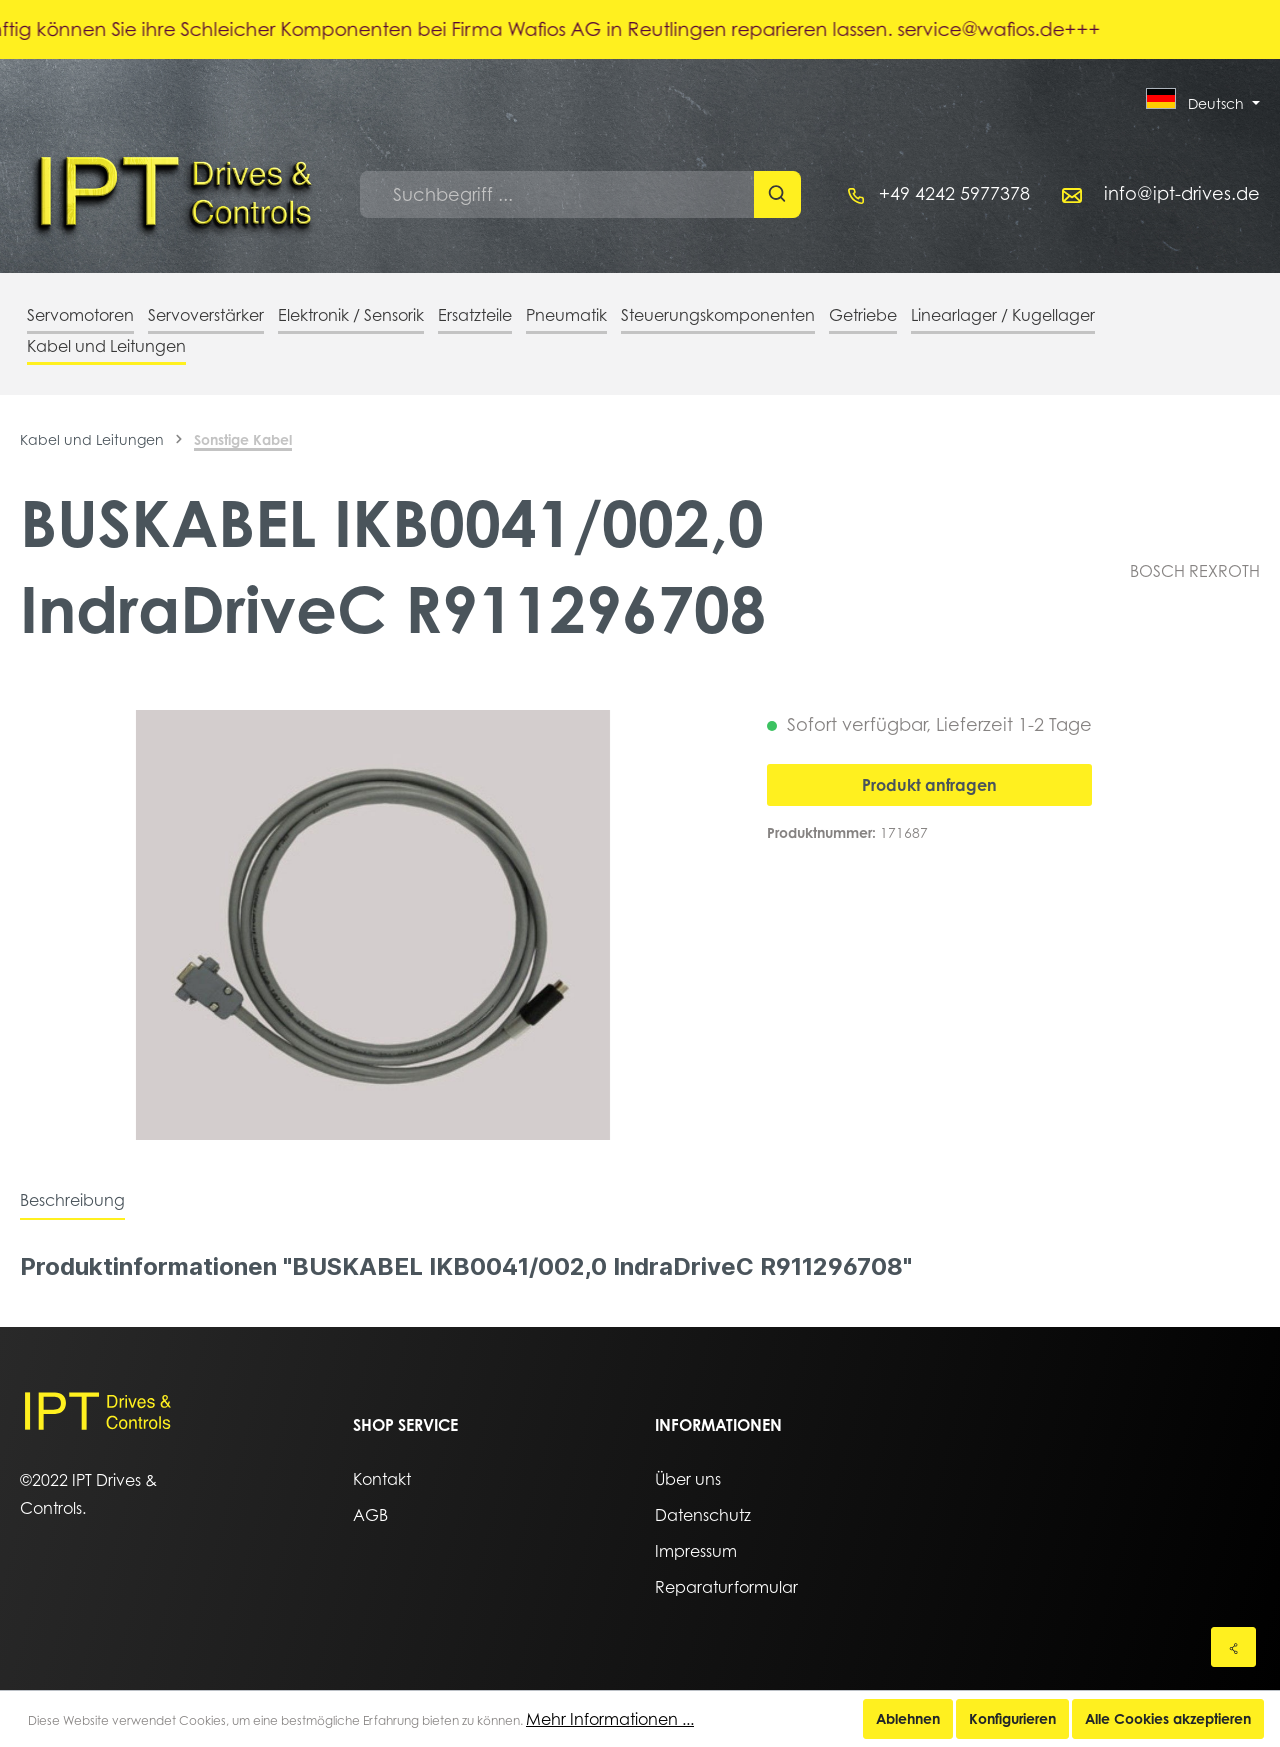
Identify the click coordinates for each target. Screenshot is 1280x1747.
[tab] (72, 1200)
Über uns (688, 1479)
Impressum (696, 1551)
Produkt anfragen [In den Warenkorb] (929, 785)
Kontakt (382, 1479)
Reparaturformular (726, 1587)
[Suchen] (777, 194)
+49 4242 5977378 (954, 193)
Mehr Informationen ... (610, 1719)
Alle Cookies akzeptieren (1168, 1718)
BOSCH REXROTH (1195, 571)
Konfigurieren (1012, 1718)
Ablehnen (908, 1718)
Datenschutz (703, 1515)
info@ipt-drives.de (1182, 193)
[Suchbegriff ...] (557, 194)
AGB (370, 1515)
